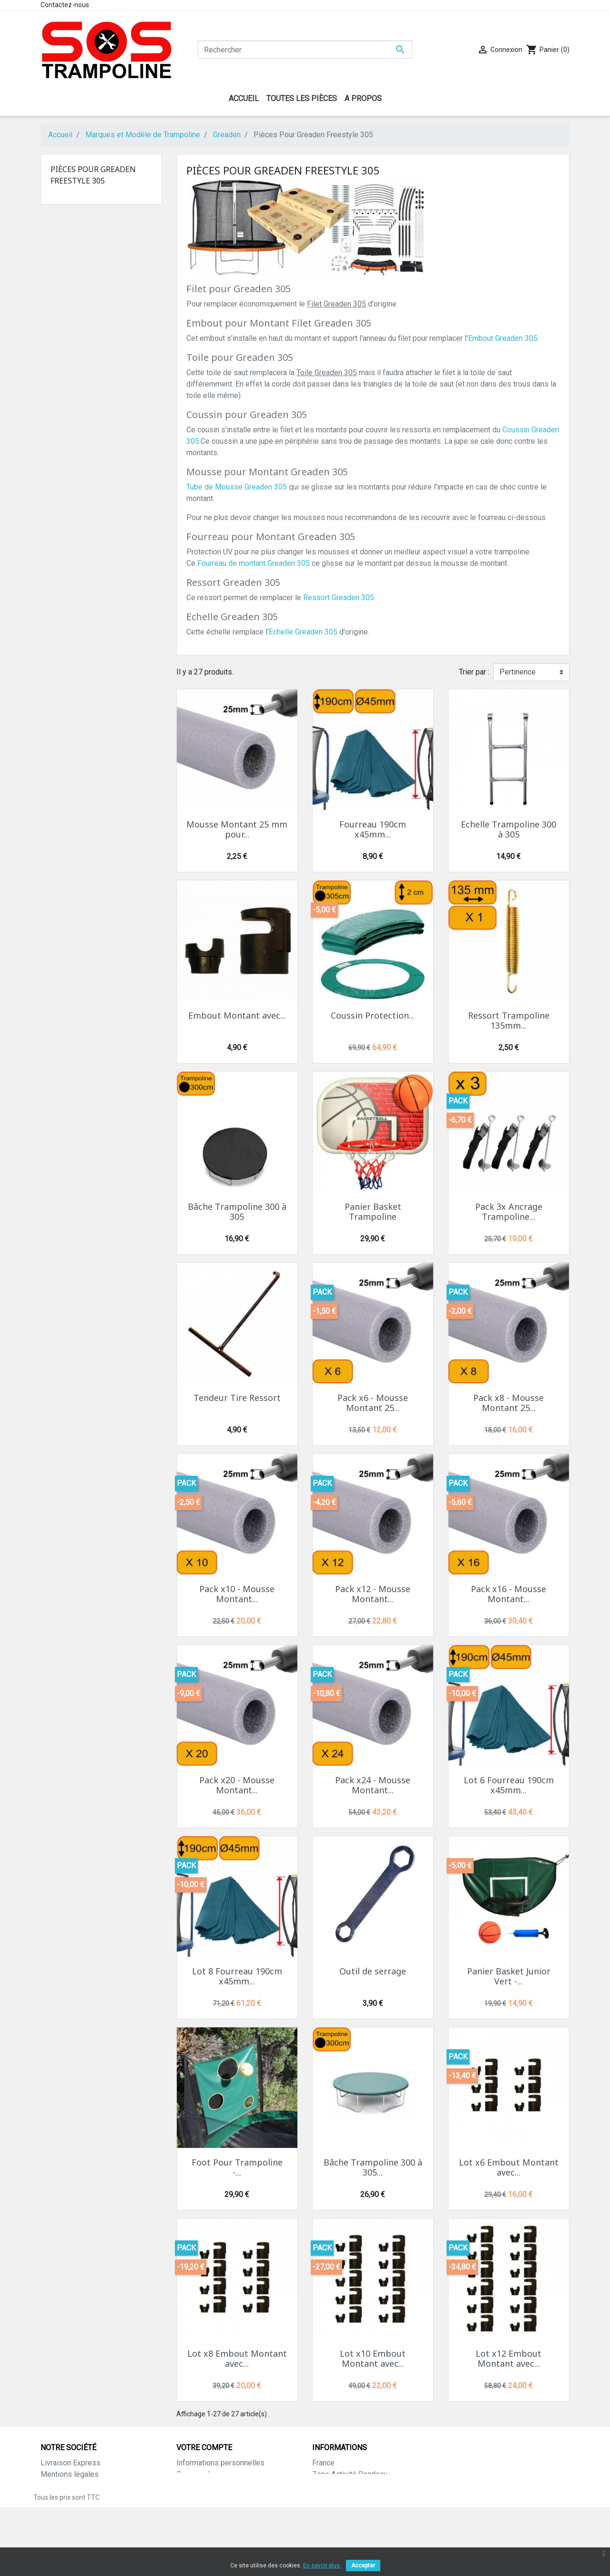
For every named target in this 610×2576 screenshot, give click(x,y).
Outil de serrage (372, 1971)
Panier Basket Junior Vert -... (508, 1976)
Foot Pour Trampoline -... (237, 2167)
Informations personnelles (220, 2462)
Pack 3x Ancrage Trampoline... (508, 1212)
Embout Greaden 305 (503, 338)
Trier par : (474, 671)
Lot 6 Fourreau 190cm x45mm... (509, 1785)
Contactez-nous (65, 5)
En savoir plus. (322, 2565)
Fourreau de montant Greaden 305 (253, 563)
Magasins (57, 2542)
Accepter (363, 2565)
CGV (48, 2508)
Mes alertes (196, 2520)
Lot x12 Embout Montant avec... (508, 2359)
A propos (56, 2485)
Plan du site (60, 2531)
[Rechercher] (305, 50)
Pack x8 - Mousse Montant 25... (508, 1403)
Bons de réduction (206, 2508)
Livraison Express (71, 2462)
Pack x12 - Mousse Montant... (372, 1594)
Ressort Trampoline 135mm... (508, 1021)
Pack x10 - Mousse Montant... (236, 1594)
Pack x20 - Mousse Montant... (236, 1785)
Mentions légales (70, 2474)
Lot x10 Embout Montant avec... (373, 2359)
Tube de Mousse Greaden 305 (236, 486)
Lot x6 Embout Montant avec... (509, 2167)
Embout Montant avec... (237, 1015)
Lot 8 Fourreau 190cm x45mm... (237, 1976)
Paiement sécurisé (72, 2497)
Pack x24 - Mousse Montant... (372, 1785)
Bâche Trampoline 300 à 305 (237, 1212)
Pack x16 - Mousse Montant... (508, 1594)
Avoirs (187, 2485)
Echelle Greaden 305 (303, 631)
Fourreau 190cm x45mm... (372, 829)
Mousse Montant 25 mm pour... (236, 829)
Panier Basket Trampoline (373, 1212)
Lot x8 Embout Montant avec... (237, 2359)
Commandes (197, 2474)
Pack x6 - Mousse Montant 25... (372, 1403)
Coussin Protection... (373, 1015)
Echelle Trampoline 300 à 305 (508, 829)
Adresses (192, 2497)
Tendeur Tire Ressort (237, 1397)
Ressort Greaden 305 (338, 597)
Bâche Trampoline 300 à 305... (373, 2167)
